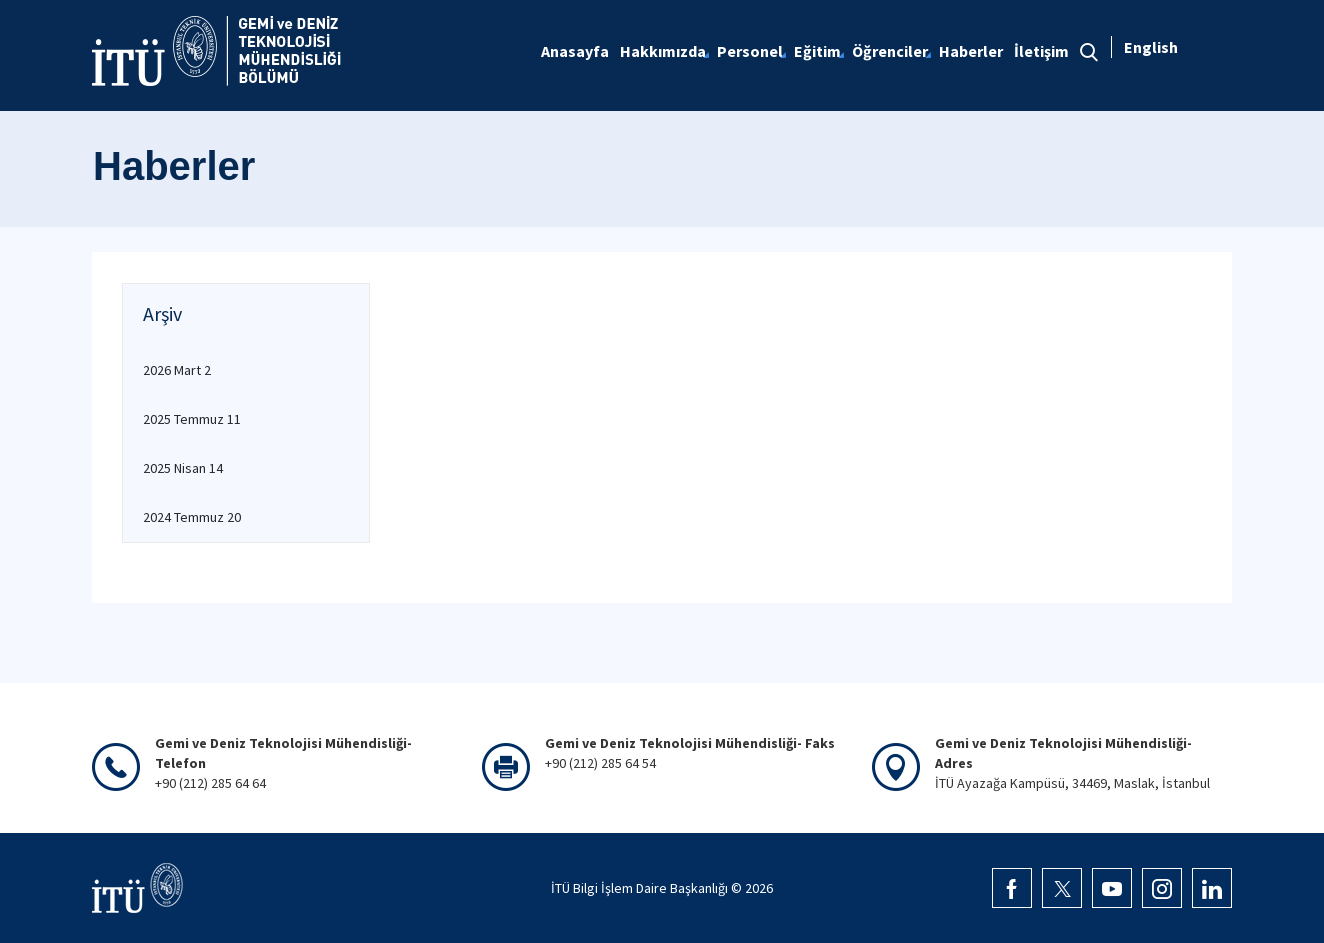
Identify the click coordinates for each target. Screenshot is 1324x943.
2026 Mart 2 (177, 370)
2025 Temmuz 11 (192, 419)
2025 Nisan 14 (183, 468)
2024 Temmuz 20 (192, 517)
